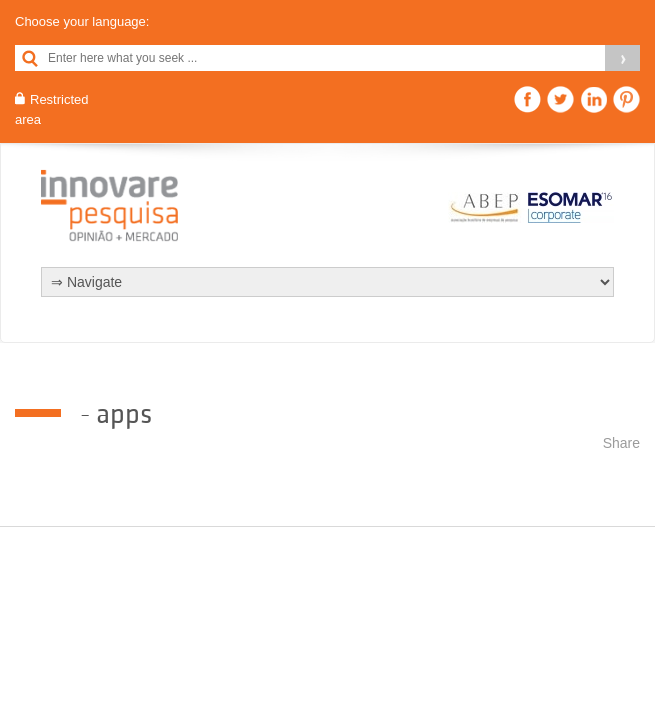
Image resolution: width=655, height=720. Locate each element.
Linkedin (593, 99)
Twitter (560, 99)
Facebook (527, 99)
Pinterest (626, 99)
